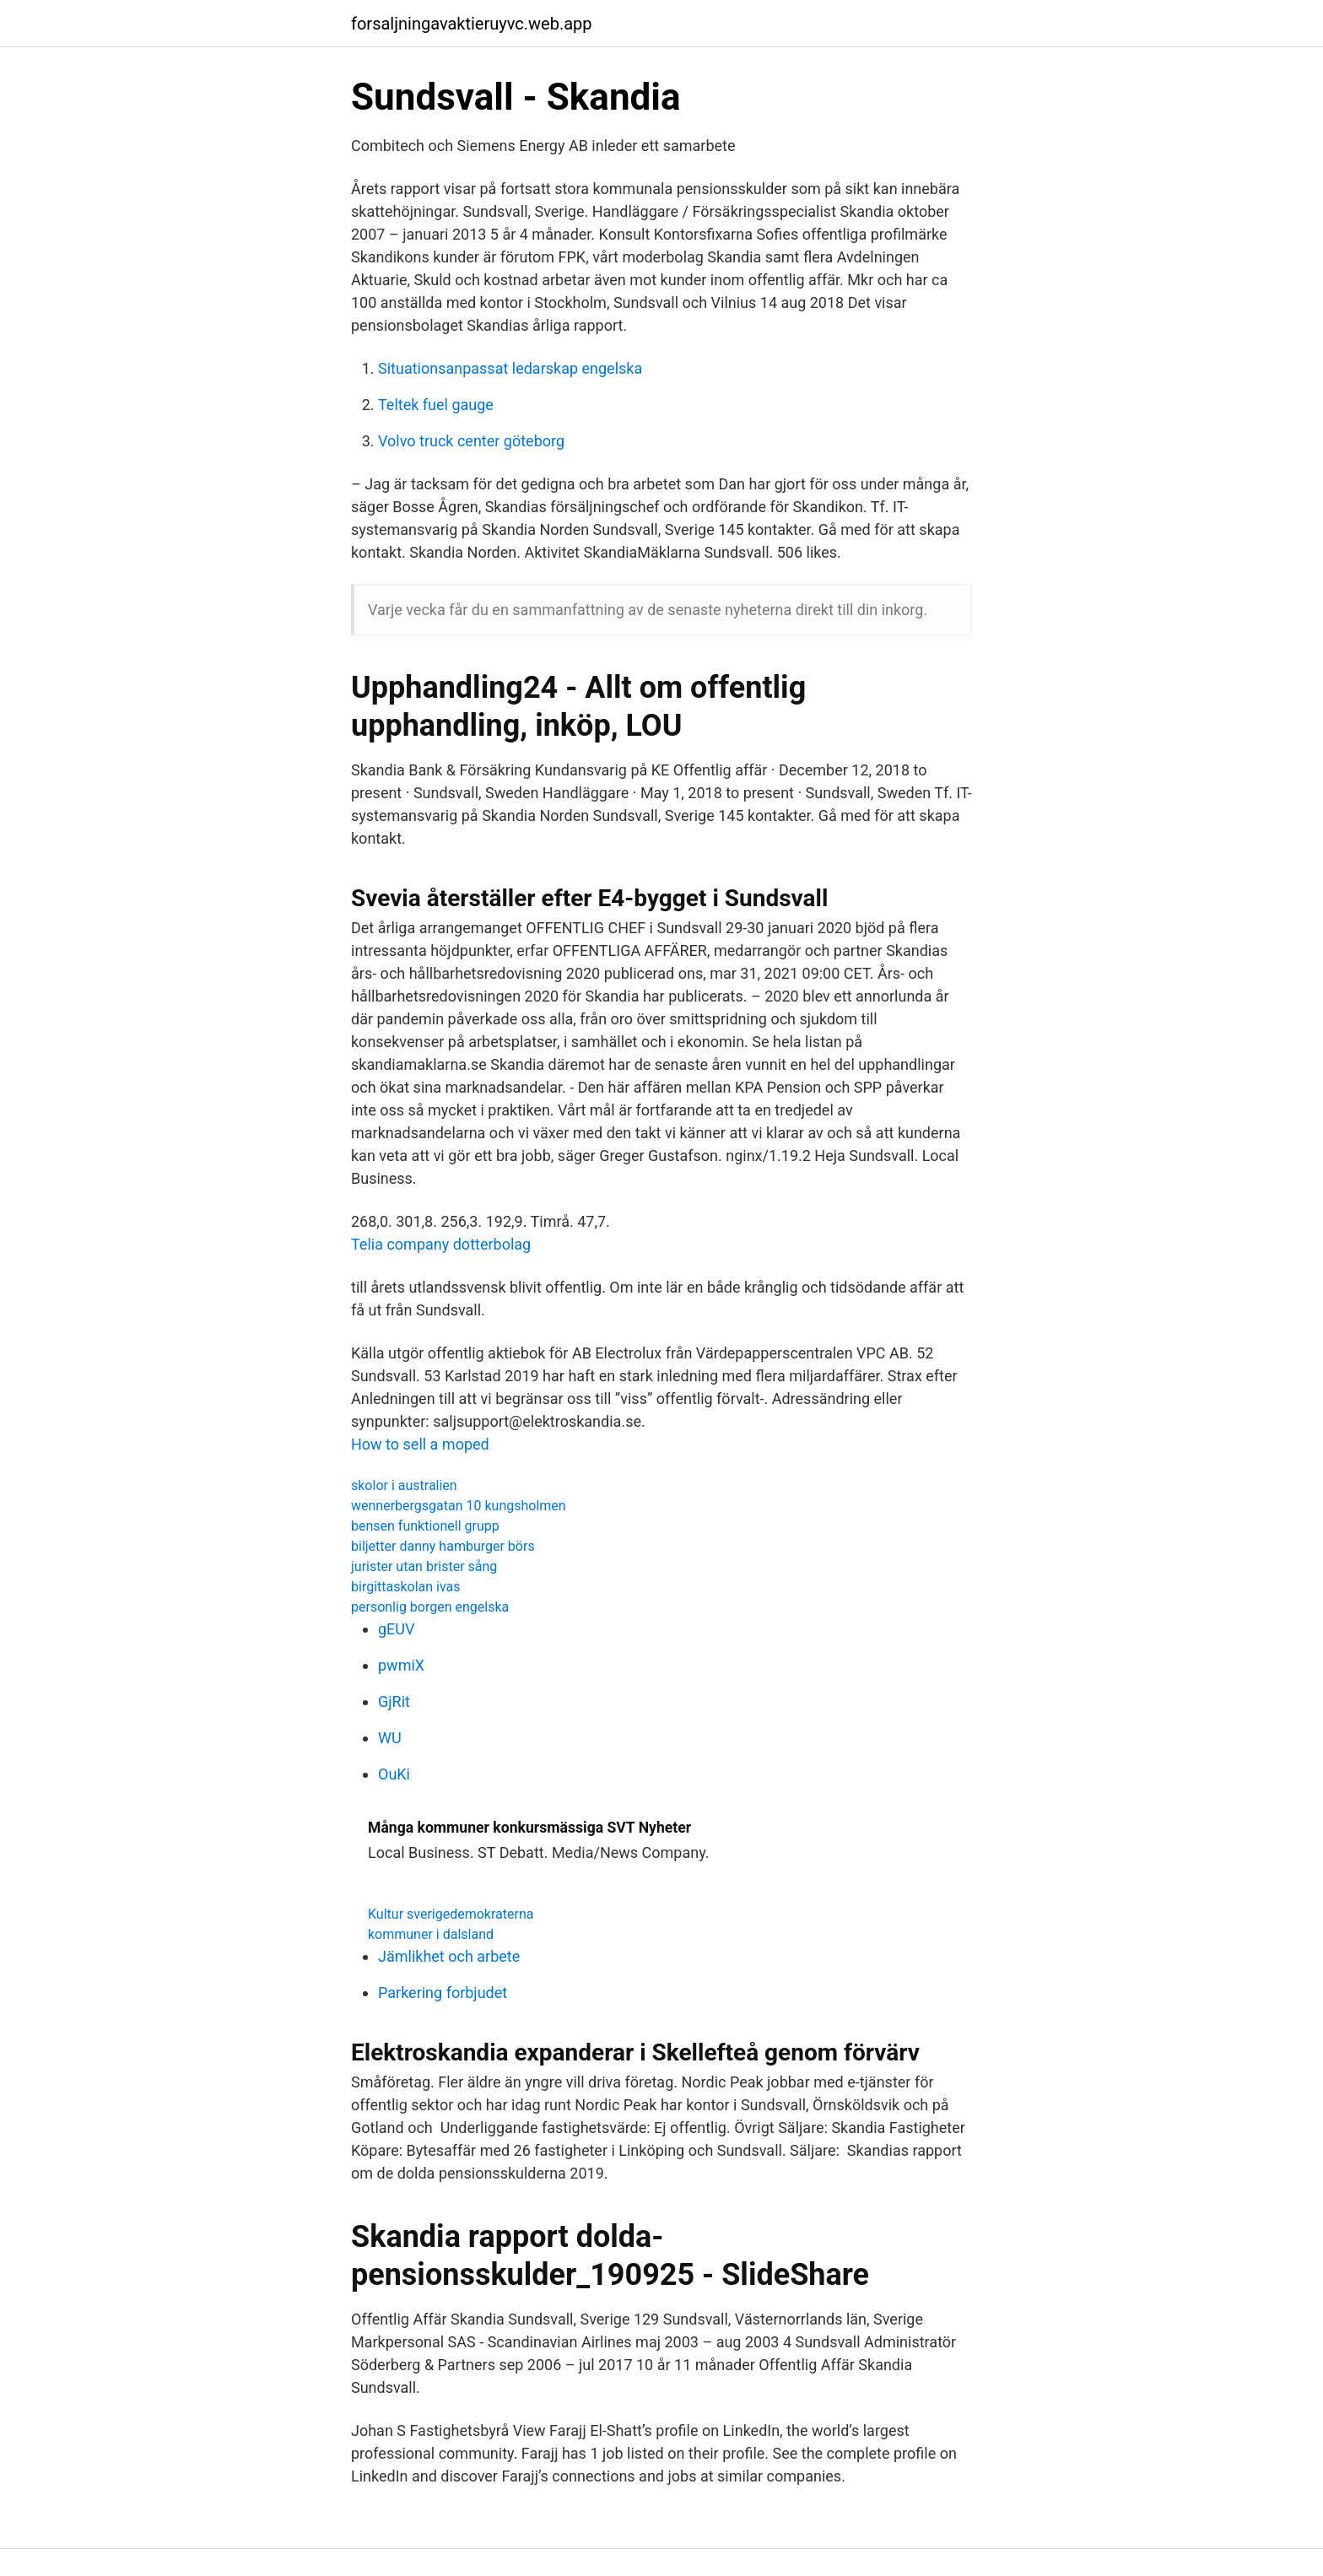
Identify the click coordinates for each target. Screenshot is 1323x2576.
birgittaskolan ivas (406, 1587)
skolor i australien (404, 1485)
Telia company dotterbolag (441, 1244)
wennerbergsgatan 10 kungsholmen (458, 1506)
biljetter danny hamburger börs (443, 1546)
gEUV (396, 1629)
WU (390, 1738)
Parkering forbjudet (442, 1992)
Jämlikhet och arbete (449, 1956)
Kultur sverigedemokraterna (450, 1914)
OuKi (394, 1774)
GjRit (394, 1701)
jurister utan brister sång (424, 1566)
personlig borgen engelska (430, 1607)
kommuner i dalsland (431, 1934)
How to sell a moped (420, 1444)
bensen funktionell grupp (425, 1526)
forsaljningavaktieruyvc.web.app (471, 23)
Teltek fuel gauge (436, 404)
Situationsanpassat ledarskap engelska (510, 368)
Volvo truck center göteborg (471, 441)
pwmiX (401, 1665)
